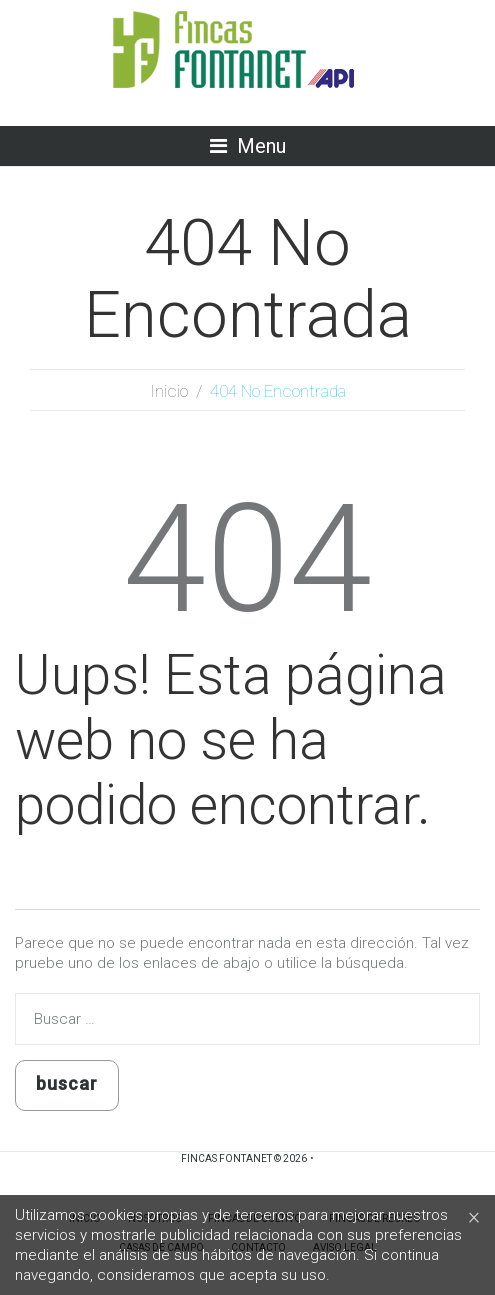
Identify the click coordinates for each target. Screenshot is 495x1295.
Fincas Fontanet (226, 1158)
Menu (261, 146)
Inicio (169, 391)
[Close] (474, 1216)
